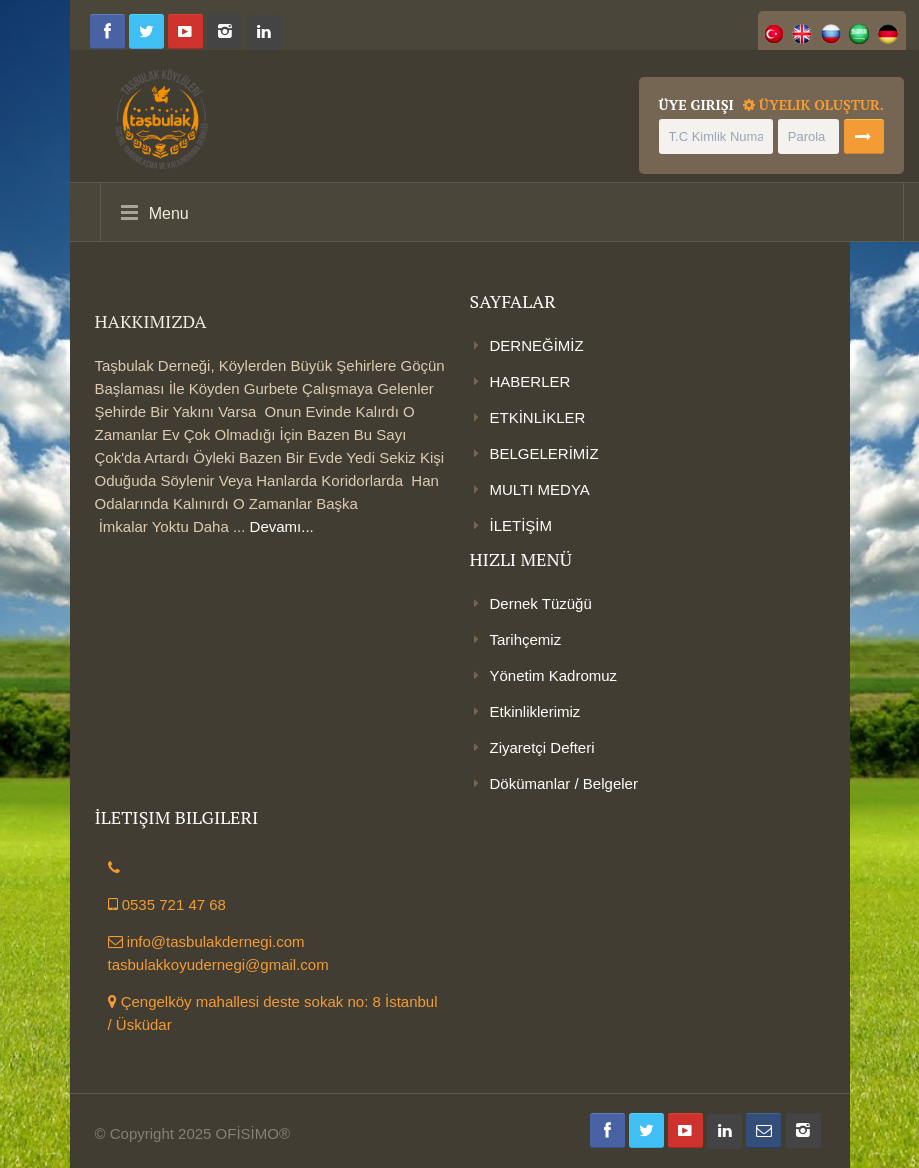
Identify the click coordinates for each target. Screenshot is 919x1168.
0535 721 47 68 (167, 904)
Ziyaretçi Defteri (542, 747)
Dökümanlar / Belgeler (564, 783)
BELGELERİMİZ (544, 453)
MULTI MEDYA (540, 489)
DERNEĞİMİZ (537, 345)
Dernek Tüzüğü (541, 603)
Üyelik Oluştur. (813, 104)
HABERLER (530, 381)
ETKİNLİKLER (538, 417)
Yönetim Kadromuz (554, 675)
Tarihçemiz (526, 639)
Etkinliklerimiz (535, 711)
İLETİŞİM (521, 525)
